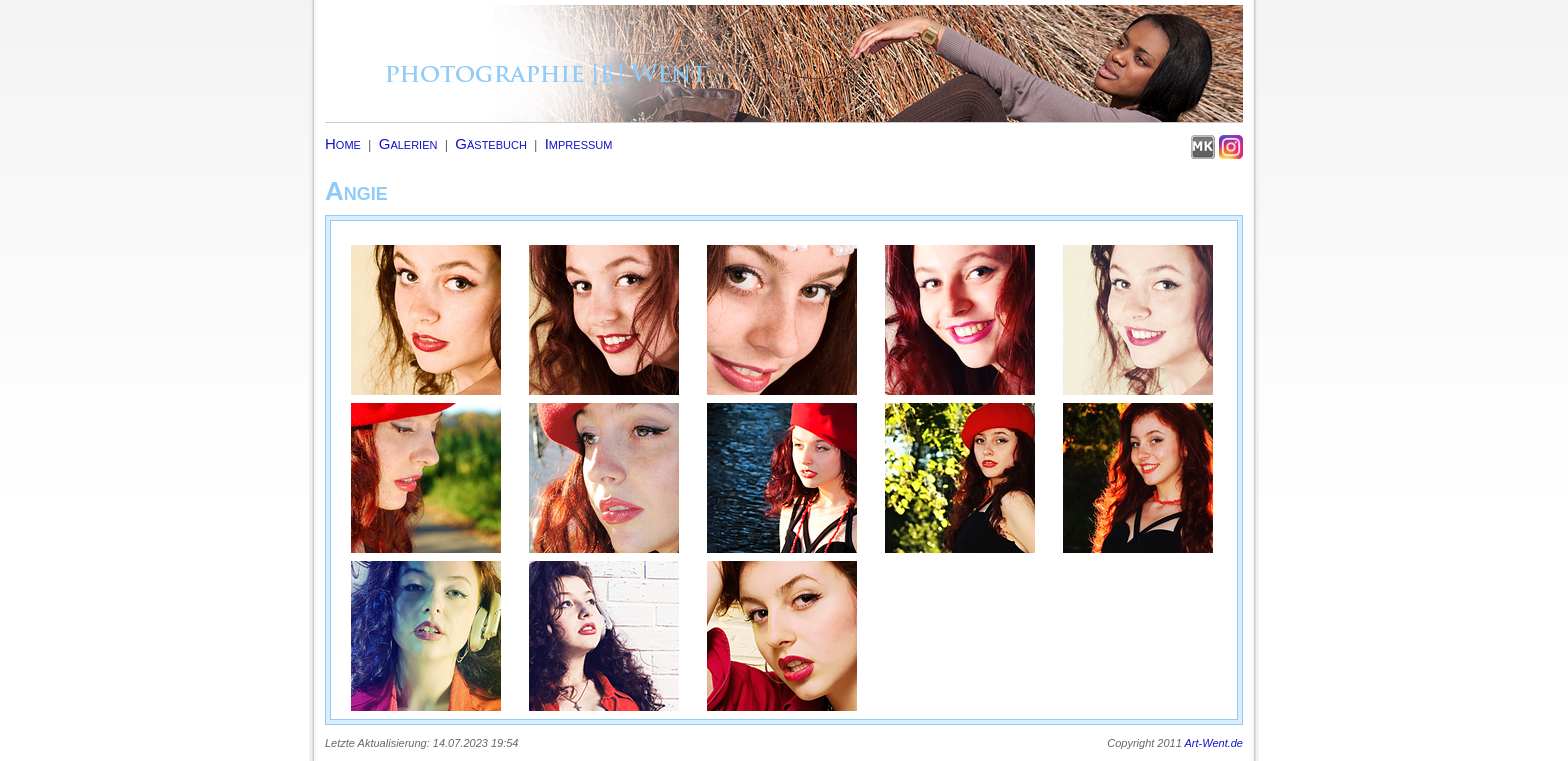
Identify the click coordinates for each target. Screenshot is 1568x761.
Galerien (408, 143)
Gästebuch (491, 143)
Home (343, 143)
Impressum (579, 143)
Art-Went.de (1214, 743)
